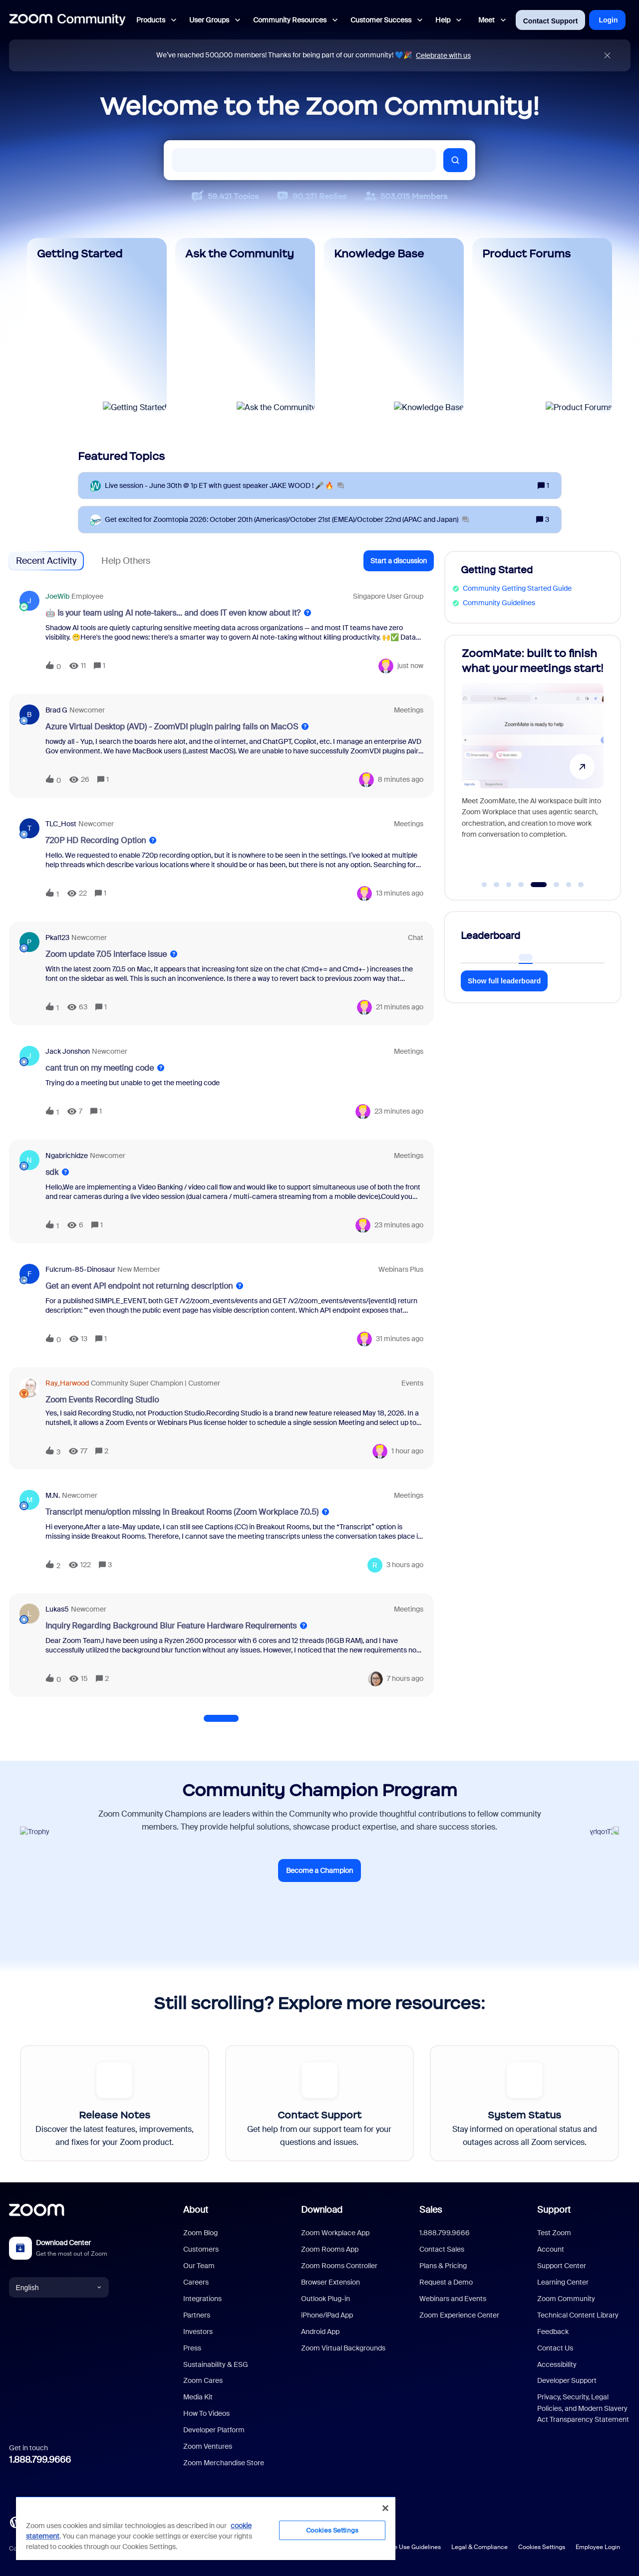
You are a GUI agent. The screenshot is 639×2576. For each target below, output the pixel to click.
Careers (196, 2282)
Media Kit (198, 2396)
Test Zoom (554, 2232)
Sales (430, 2210)
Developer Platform (214, 2429)
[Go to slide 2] (496, 884)
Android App (320, 2331)
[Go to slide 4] (521, 884)
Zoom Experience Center (459, 2315)
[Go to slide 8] (581, 884)
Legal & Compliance (479, 2547)
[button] (398, 560)
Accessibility (557, 2364)
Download (321, 2210)
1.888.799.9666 (40, 2460)
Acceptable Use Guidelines (403, 2547)
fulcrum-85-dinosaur (80, 1269)
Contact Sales (441, 2249)
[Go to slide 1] (484, 884)
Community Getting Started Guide (517, 588)
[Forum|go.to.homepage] (67, 20)
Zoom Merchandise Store (223, 2462)
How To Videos (206, 2413)
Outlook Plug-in (325, 2298)
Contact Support (550, 21)
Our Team (199, 2265)
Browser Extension (330, 2282)
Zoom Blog (200, 2232)
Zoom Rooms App (329, 2249)
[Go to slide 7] (568, 884)
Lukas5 (57, 1609)
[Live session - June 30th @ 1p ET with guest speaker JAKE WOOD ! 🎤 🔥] (224, 485)
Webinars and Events (452, 2298)
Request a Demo (446, 2282)
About (195, 2210)
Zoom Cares (203, 2380)
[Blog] (15, 2521)
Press (192, 2347)
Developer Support (567, 2380)
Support (554, 2210)
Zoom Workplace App (335, 2232)
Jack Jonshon (67, 1051)
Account (550, 2249)
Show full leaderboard (504, 981)
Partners (196, 2315)
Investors (198, 2331)
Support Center (561, 2265)
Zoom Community (566, 2298)
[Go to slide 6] (556, 884)
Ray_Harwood (67, 1383)
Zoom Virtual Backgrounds (343, 2347)
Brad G (56, 709)
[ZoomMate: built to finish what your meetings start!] (533, 763)
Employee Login (598, 2547)
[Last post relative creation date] (410, 666)
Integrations (202, 2298)
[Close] (385, 2508)
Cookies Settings (541, 2547)
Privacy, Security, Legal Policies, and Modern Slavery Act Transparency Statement (583, 2408)
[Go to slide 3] (508, 884)
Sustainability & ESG (215, 2364)
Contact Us (555, 2347)
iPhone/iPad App (327, 2315)
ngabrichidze (66, 1155)
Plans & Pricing (443, 2265)
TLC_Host (60, 823)
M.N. (52, 1495)
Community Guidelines (499, 602)
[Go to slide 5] (538, 884)
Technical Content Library (578, 2315)
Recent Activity (46, 561)
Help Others (125, 561)
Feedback (553, 2331)
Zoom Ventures (207, 2446)
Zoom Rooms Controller (339, 2265)
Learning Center (563, 2282)
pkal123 (57, 937)
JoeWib (57, 596)
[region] (205, 2528)
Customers (201, 2249)
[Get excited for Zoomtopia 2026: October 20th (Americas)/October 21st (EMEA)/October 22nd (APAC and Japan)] (287, 519)
